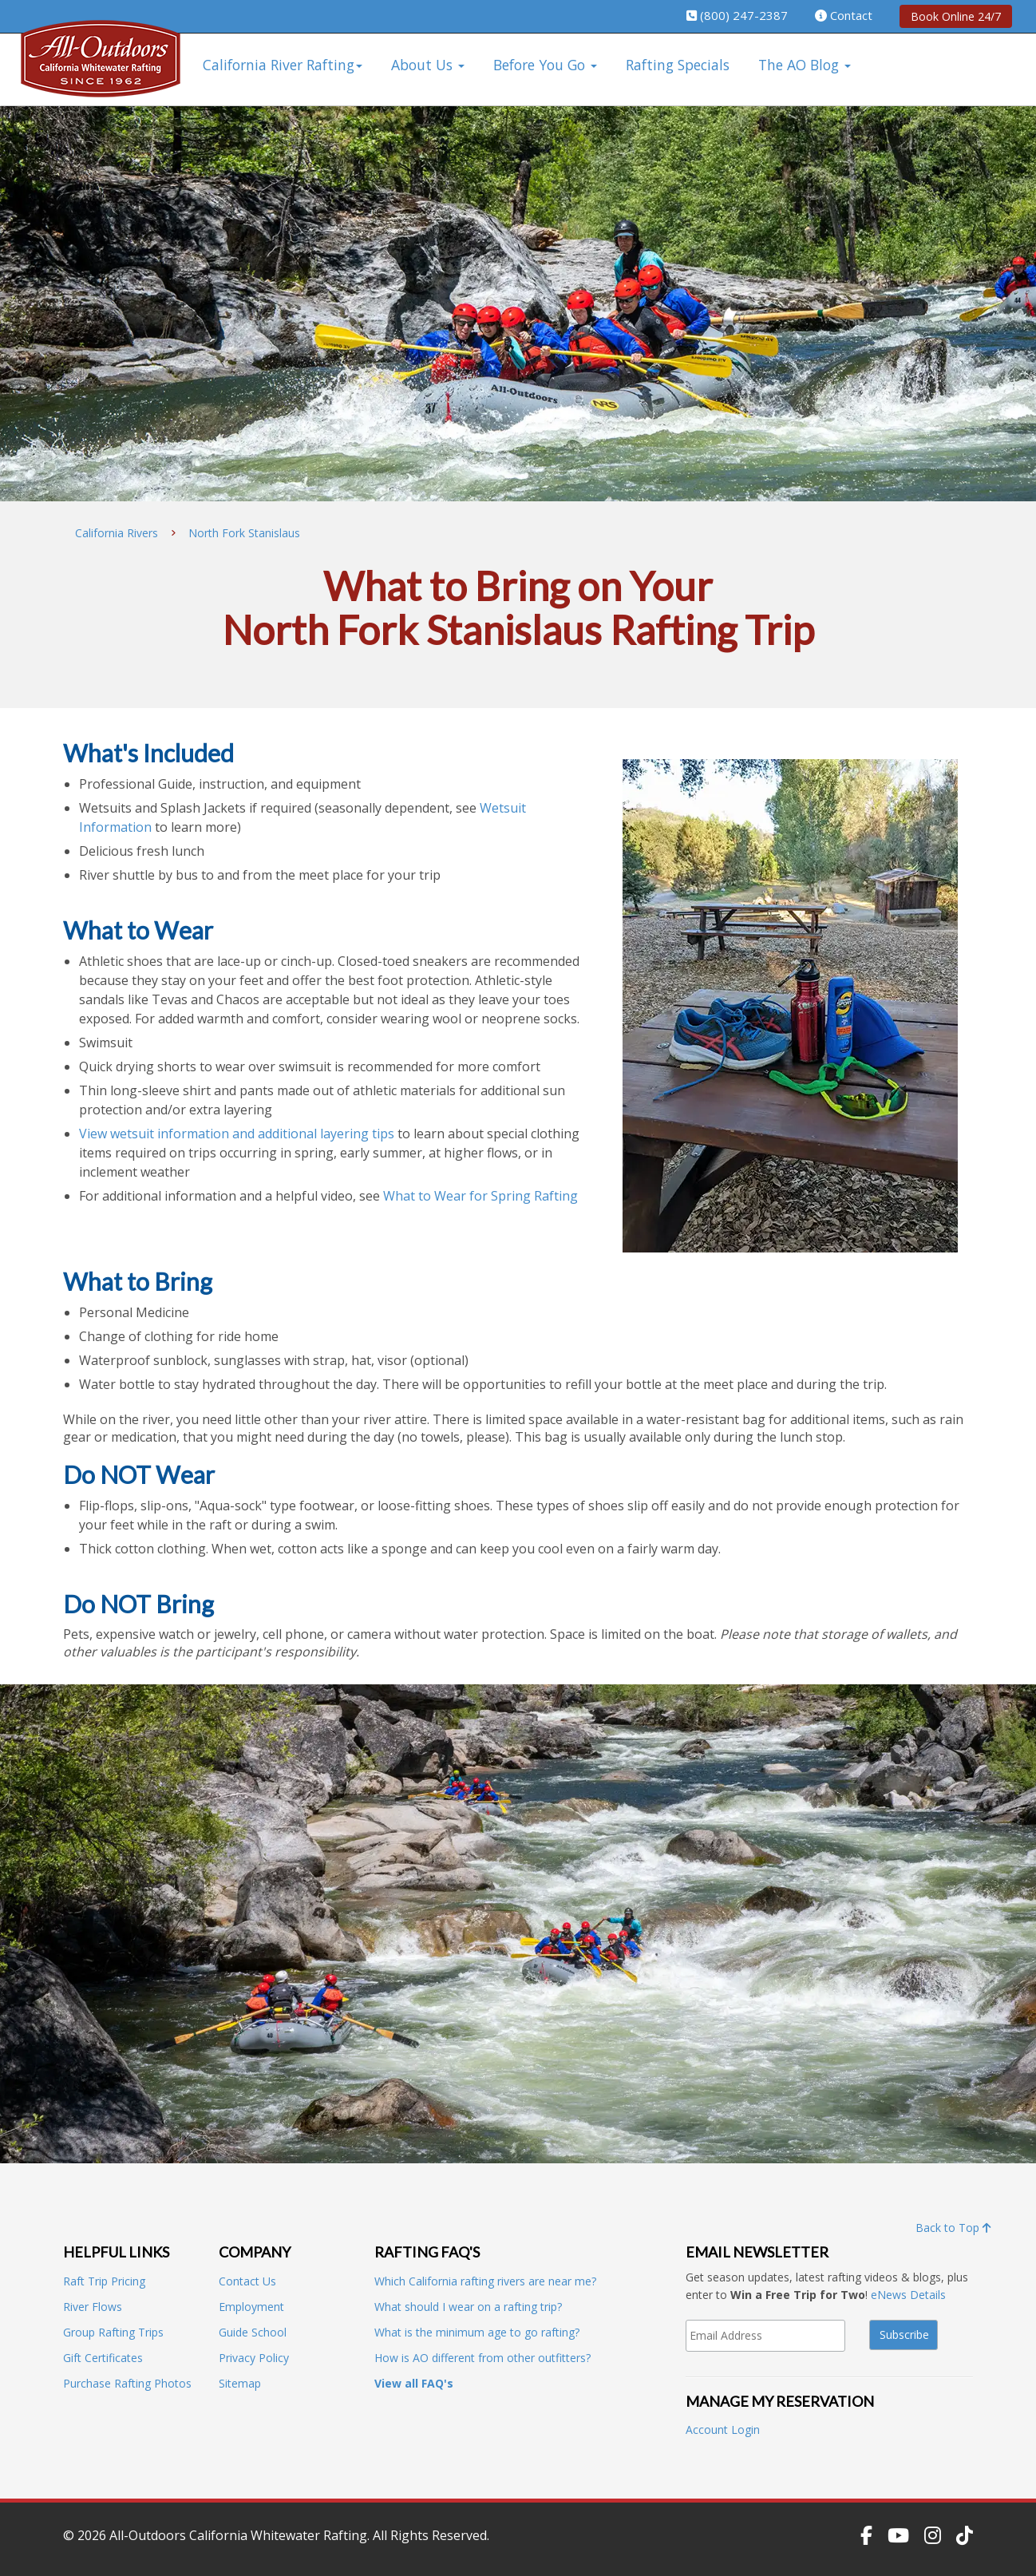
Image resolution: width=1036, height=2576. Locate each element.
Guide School (253, 2332)
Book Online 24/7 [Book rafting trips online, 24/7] (956, 16)
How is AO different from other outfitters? (482, 2357)
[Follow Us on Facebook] (866, 2535)
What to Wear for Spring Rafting (480, 1196)
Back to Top (953, 2227)
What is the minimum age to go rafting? (476, 2332)
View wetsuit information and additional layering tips (236, 1133)
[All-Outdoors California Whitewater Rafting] (100, 69)
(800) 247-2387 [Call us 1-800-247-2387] (744, 15)
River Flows (92, 2306)
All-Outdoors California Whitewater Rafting (238, 2535)
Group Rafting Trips (113, 2332)
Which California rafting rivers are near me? (485, 2281)
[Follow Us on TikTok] (964, 2535)
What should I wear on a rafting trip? (468, 2306)
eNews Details (908, 2294)
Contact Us (247, 2281)
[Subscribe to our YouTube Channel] (898, 2535)
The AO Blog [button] (804, 64)
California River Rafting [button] (282, 64)
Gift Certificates (103, 2357)
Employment (251, 2306)
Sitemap (240, 2383)
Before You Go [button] (545, 64)
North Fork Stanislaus (244, 532)
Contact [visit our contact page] (851, 15)
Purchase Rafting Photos (127, 2383)
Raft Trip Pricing (104, 2281)
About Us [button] (428, 64)
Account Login (723, 2429)
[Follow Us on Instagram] (932, 2535)
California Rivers (116, 532)
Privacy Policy (254, 2357)
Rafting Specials (678, 64)
